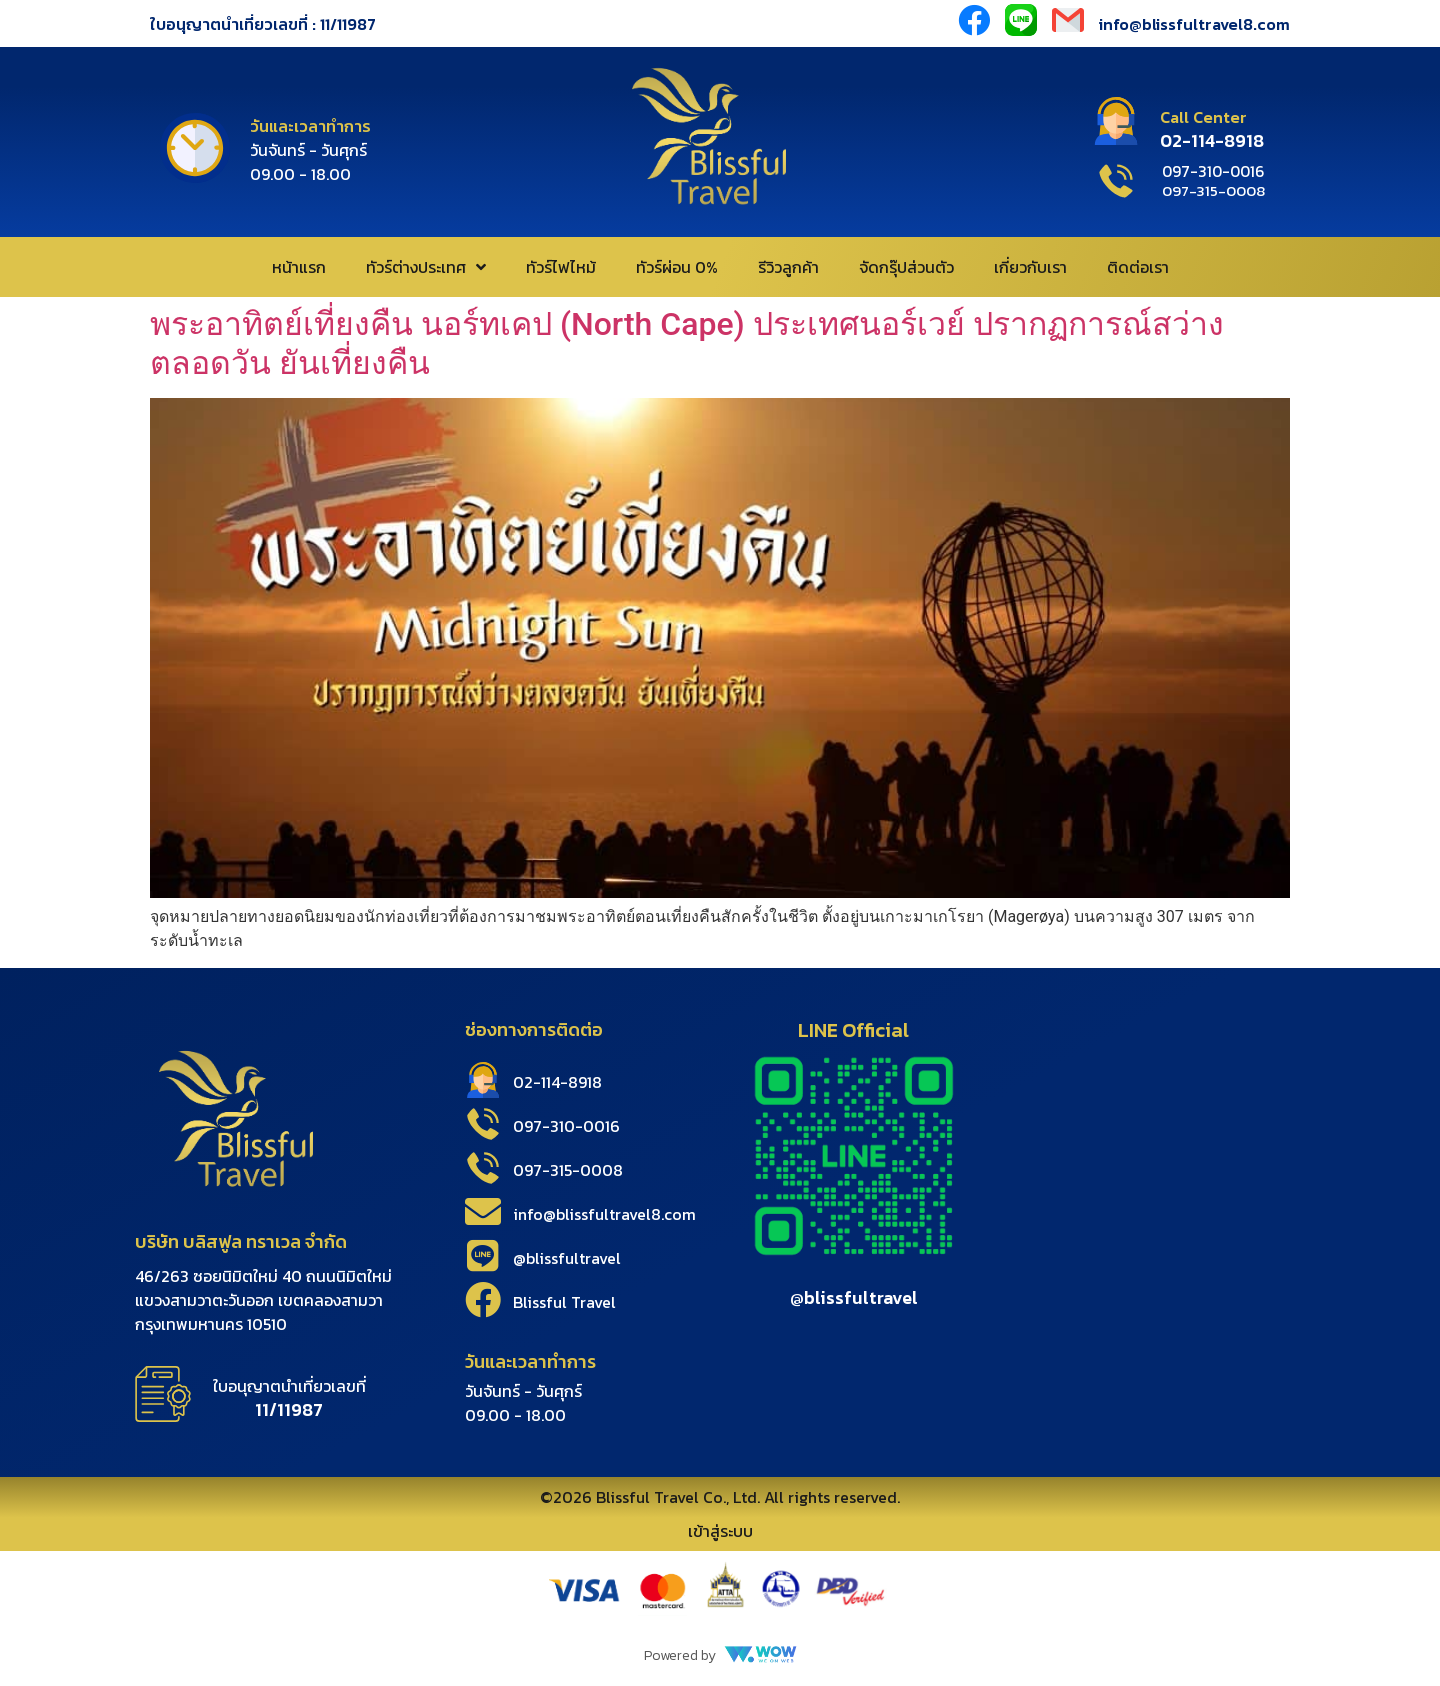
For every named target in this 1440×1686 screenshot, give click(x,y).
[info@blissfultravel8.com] (483, 1212)
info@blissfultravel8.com (1194, 24)
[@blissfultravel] (483, 1256)
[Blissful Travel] (483, 1300)
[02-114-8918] (483, 1080)
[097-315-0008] (483, 1168)
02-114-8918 (557, 1082)
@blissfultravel (567, 1258)
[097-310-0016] (483, 1124)
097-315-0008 (568, 1170)
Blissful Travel (564, 1302)
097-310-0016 (566, 1126)
